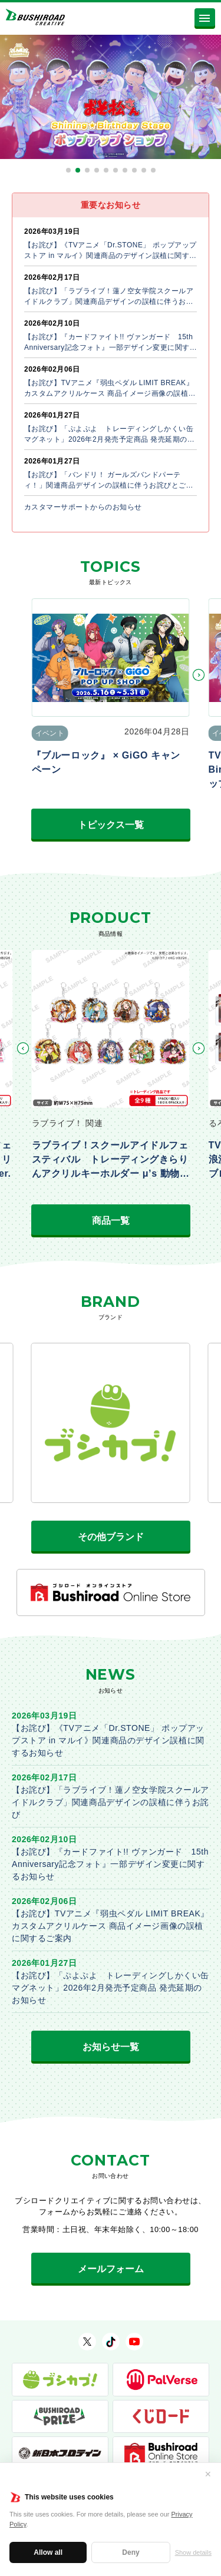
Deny (130, 2552)
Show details (193, 2552)
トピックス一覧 (111, 825)
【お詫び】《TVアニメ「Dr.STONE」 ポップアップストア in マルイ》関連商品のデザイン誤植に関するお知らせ (108, 1740)
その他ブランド (111, 1537)
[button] (68, 170)
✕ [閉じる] (208, 2474)
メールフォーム (111, 2269)
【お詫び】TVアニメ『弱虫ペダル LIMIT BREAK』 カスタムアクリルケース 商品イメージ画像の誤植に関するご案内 (114, 1926)
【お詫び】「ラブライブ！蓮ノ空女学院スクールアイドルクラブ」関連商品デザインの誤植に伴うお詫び (110, 1802)
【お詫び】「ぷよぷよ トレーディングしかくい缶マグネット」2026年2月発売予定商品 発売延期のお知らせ (110, 1988)
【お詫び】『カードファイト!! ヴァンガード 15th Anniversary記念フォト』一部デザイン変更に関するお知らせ (110, 1864)
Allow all (48, 2552)
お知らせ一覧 (111, 2047)
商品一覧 (111, 1221)
